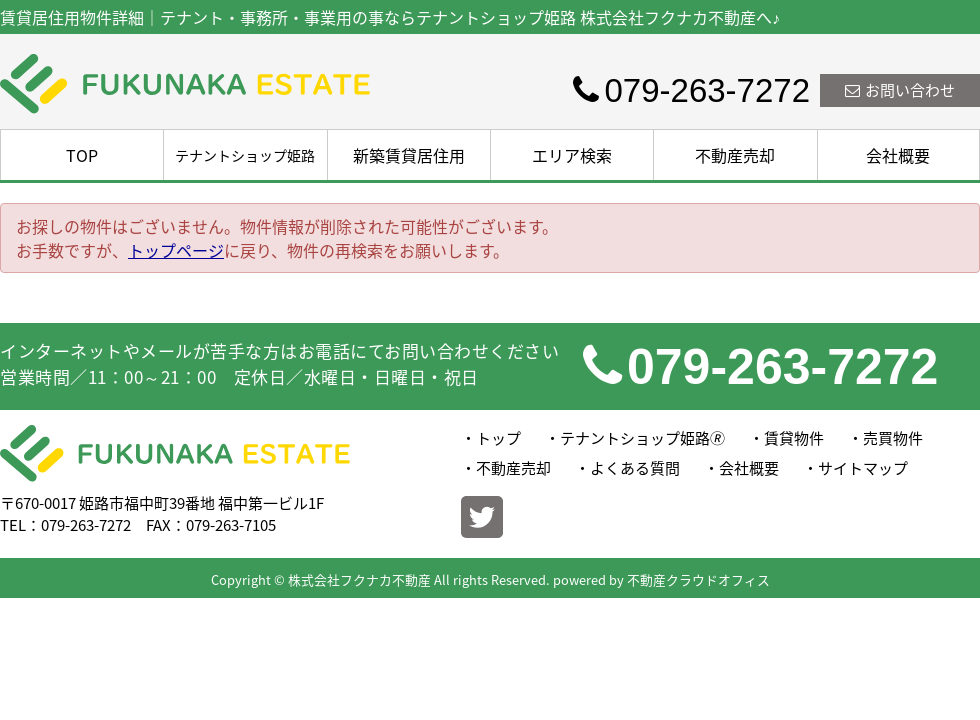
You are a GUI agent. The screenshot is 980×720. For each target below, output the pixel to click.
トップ (498, 438)
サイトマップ (863, 468)
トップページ (176, 250)
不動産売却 (735, 155)
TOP (82, 155)
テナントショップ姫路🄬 (642, 438)
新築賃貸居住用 (409, 155)
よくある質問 (635, 468)
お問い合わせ (900, 90)
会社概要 (898, 155)
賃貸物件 (794, 438)
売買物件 (893, 438)
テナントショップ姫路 (245, 155)
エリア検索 (572, 155)
